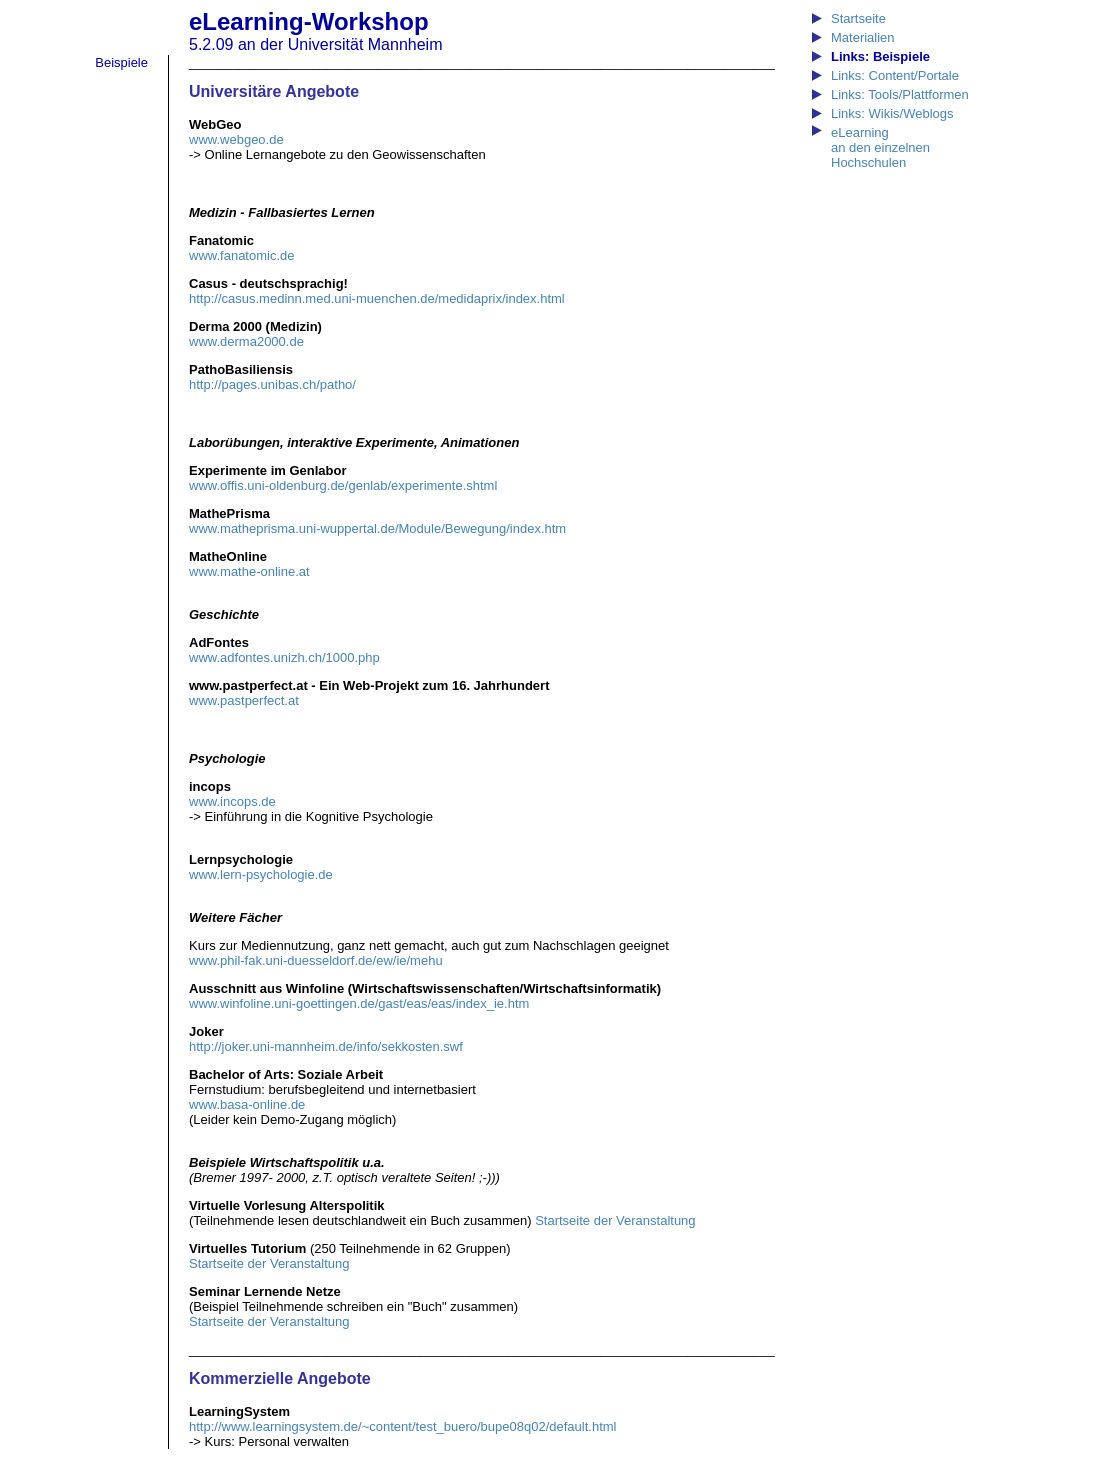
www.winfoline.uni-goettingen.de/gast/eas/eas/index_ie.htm (359, 1003)
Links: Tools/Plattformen (900, 94)
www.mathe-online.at (249, 571)
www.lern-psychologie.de (261, 874)
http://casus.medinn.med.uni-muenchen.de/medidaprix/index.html (377, 298)
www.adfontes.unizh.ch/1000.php (284, 657)
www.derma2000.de (246, 341)
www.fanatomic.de (242, 255)
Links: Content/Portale (895, 75)
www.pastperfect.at (244, 700)
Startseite (858, 18)
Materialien (863, 37)
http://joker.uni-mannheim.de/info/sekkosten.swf (326, 1046)
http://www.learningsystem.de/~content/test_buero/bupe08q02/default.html (402, 1426)
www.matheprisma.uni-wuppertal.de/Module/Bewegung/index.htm (377, 528)
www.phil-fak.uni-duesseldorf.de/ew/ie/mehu (316, 960)
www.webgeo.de (236, 139)
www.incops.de (232, 801)
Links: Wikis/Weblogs (892, 113)
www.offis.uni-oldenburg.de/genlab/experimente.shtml (343, 485)
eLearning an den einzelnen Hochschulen (880, 147)
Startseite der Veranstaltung (615, 1220)
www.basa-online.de (247, 1104)
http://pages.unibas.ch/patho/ (272, 384)
